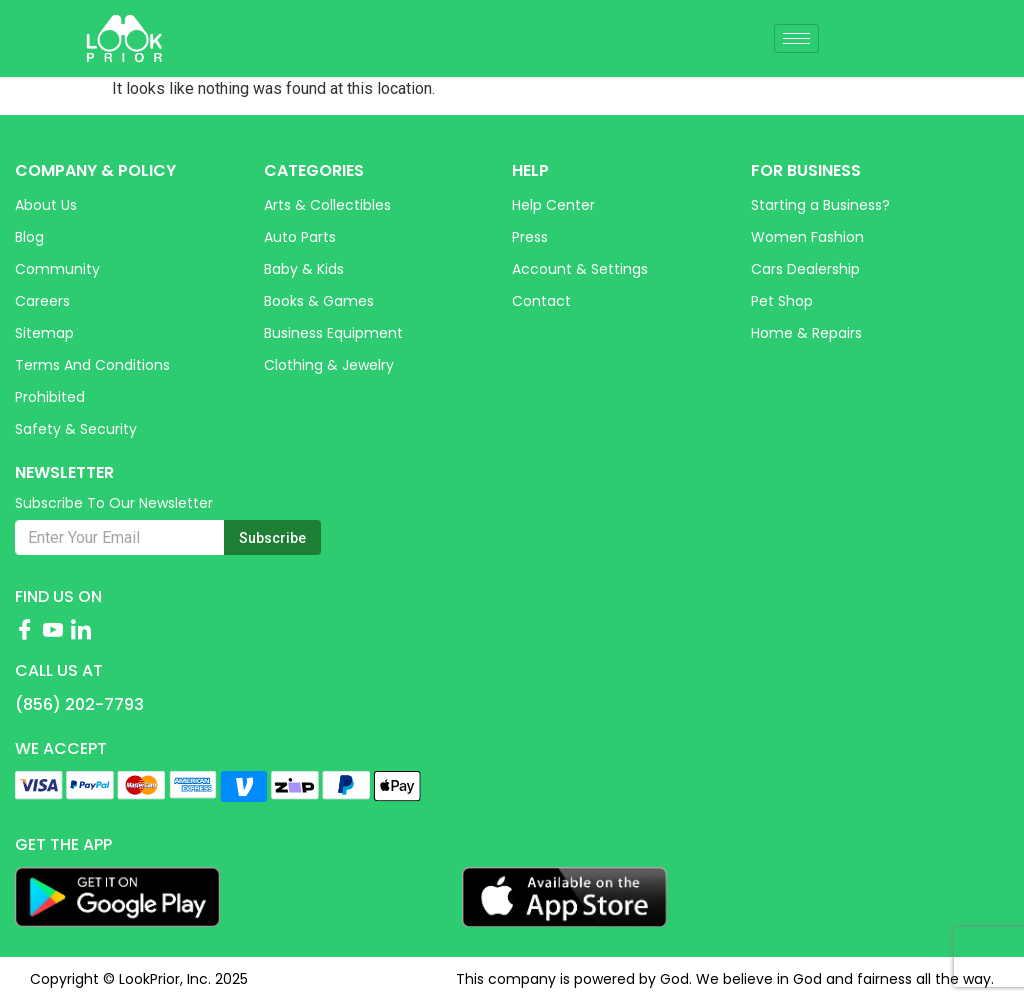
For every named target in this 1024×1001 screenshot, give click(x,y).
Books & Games (319, 301)
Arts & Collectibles (327, 205)
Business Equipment (333, 333)
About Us (46, 205)
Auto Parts (300, 237)
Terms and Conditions (92, 365)
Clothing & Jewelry (329, 365)
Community (57, 269)
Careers (42, 301)
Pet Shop (782, 301)
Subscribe (272, 538)
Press (530, 237)
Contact (541, 301)
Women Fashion (807, 237)
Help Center (553, 205)
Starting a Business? (820, 205)
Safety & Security (76, 429)
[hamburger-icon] (796, 38)
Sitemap (44, 333)
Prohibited (50, 397)
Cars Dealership (805, 269)
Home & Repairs (806, 333)
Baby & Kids (304, 269)
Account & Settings (580, 269)
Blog (29, 237)
